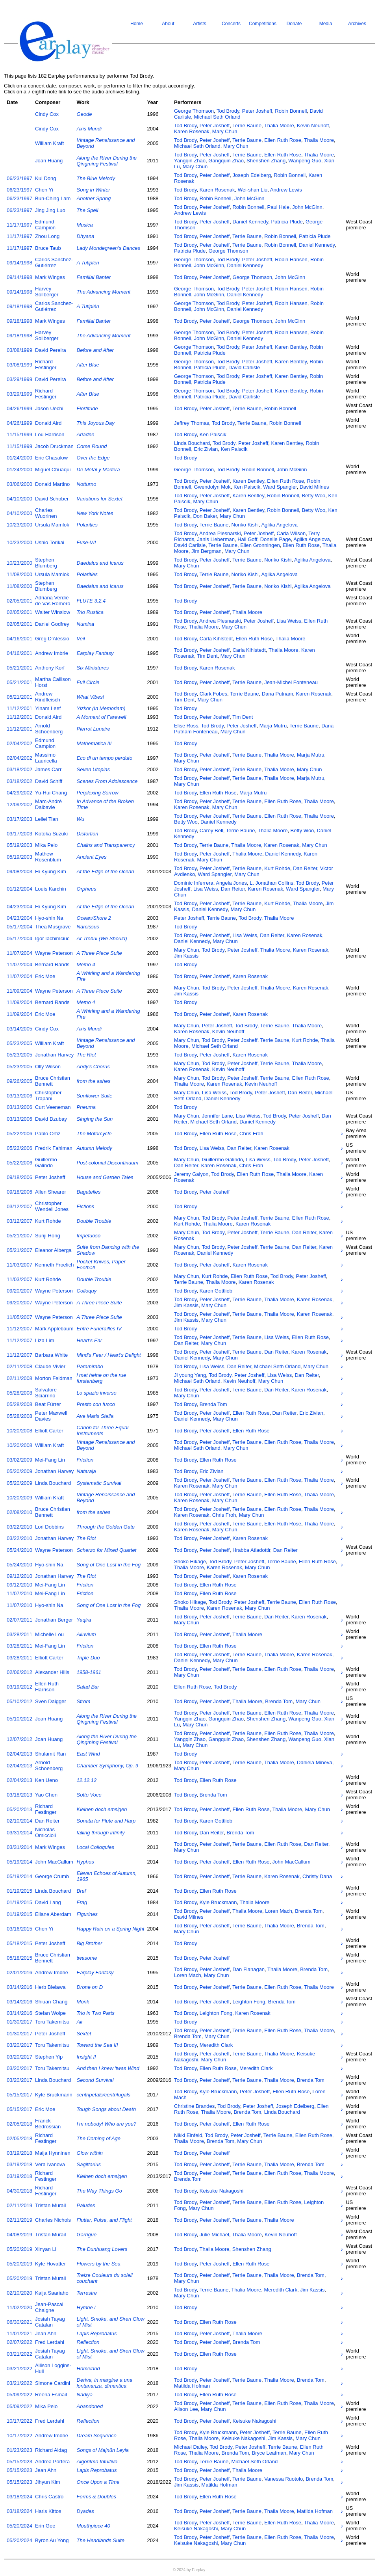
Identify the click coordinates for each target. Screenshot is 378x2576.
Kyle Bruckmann (218, 1902)
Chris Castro (49, 2497)
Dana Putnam (277, 694)
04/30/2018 (19, 2191)
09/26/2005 (19, 1081)
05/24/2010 (19, 1550)
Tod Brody (228, 111)
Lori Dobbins (49, 1527)
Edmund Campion (45, 225)
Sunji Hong (47, 1236)
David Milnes (314, 487)
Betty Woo (314, 495)
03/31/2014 (19, 1833)
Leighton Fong (248, 2002)
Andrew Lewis (286, 190)
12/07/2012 (19, 1739)
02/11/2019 (19, 2205)
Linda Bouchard (192, 443)
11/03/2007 (19, 1265)
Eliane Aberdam (53, 1914)
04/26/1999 (19, 408)
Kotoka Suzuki (51, 834)
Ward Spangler (280, 487)
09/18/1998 (19, 306)
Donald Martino (52, 484)
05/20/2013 (19, 1809)
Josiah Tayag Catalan (50, 2322)
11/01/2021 (19, 2333)
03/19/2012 (19, 1687)
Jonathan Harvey (54, 1055)
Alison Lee (186, 2409)
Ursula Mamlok (52, 525)
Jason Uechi (49, 408)
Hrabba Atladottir (251, 1550)
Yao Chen (46, 1795)
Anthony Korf (50, 668)
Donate (294, 23)
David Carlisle (244, 367)
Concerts (231, 23)
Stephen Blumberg (46, 563)
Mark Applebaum (54, 1329)
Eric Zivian (206, 449)
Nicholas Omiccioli (45, 1832)
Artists (199, 23)
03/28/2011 (19, 1634)
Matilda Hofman (192, 2386)
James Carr (48, 769)
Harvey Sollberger (46, 292)
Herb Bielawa (50, 1987)
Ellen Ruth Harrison (47, 1687)
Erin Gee (45, 2526)
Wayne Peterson (54, 953)
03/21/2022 (19, 2354)
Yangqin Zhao (190, 161)
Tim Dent (207, 656)
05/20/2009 (19, 1471)
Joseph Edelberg (251, 175)
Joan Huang (49, 161)
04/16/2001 (19, 639)
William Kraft (49, 143)
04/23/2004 (19, 907)
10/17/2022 (19, 2421)
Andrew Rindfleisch (47, 697)
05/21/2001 (19, 668)
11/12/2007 (19, 1329)
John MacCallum (54, 1862)
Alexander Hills (52, 1672)
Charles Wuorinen (46, 513)
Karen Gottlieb (216, 1291)
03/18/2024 (19, 2497)
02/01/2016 (19, 1972)
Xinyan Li (45, 2249)
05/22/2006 (19, 1133)
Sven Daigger (50, 1701)
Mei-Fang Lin (50, 1460)
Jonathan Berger (54, 1620)
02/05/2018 (19, 2124)
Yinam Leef (48, 708)
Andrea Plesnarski (220, 533)
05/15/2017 (19, 2095)
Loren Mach (278, 1911)
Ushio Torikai (49, 542)
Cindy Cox (47, 114)
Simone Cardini (52, 2383)
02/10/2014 (19, 1821)
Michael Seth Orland (217, 117)
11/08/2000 (19, 574)
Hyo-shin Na (49, 918)
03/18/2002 (19, 769)
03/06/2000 (19, 484)
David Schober (52, 499)
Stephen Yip (49, 2057)
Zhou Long (47, 236)
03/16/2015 (19, 1929)
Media (325, 23)
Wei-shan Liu (253, 190)
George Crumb (52, 1876)
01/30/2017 (19, 2022)
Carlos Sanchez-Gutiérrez (54, 262)
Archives (357, 23)
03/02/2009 (19, 1460)
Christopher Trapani (48, 1095)
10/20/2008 (19, 1431)
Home (136, 23)
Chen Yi (44, 190)
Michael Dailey (190, 2447)
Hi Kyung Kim (50, 871)
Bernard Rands (52, 964)
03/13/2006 (19, 1096)
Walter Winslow (52, 612)
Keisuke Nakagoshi (221, 2191)
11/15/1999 (19, 434)
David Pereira (50, 350)
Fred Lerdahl (49, 2342)
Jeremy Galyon (191, 1174)
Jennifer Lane (217, 1116)
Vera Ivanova (50, 2164)
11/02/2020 (19, 2307)
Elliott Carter (49, 1431)
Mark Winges (50, 277)
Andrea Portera (52, 2461)
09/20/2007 (19, 1291)
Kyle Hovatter (50, 2264)
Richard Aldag (51, 2450)
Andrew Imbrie (51, 653)
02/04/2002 (19, 743)
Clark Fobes (213, 694)
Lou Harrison (49, 434)
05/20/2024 (19, 2526)
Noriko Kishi (245, 525)
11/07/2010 (19, 1593)
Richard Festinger (45, 364)
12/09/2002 (19, 804)
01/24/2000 (19, 458)
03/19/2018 (19, 2153)
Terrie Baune (246, 125)
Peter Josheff (257, 111)
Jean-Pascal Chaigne (49, 2307)
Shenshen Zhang (265, 161)
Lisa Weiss (288, 621)
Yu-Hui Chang (51, 793)
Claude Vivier (50, 1366)
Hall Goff (247, 539)
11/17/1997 (19, 225)
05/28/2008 (19, 1393)
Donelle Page (275, 539)
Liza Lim (44, 1340)
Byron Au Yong (52, 2540)
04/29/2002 (19, 793)
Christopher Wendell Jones (52, 1206)
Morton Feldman (53, 1378)
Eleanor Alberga (53, 1250)
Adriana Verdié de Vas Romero (52, 600)
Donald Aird (48, 423)
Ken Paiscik (213, 434)
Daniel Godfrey (52, 624)
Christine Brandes (194, 2106)
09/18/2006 (19, 1177)
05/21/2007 (19, 1236)
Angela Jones (231, 883)
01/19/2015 (19, 1891)
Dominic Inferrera (193, 883)
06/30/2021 (19, 2322)
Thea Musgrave (52, 927)
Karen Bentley (291, 347)
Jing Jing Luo (50, 210)
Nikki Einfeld (188, 2135)
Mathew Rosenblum (48, 857)
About (168, 23)
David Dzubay (51, 1119)
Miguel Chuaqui (52, 469)
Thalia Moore (279, 125)
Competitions (262, 23)
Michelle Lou (49, 1634)
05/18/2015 (19, 1943)
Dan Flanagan (248, 1969)
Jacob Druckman (54, 446)
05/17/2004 (19, 927)
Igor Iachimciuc (52, 938)
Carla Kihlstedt (216, 639)
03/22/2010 (19, 1527)
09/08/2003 (19, 871)
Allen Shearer (50, 1192)
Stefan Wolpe (50, 2013)
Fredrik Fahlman (53, 1148)
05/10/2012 (19, 1701)
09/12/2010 (19, 1576)
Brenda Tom (213, 1404)
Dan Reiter (305, 868)
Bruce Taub (48, 248)
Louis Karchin (50, 889)
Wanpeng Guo (304, 161)
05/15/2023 (19, 2461)
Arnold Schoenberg (49, 729)
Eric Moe (45, 976)
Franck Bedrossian (48, 2124)
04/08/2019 (19, 2234)
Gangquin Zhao (226, 161)
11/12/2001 (19, 708)
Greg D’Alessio (52, 639)
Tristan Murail (50, 2205)
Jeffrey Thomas (191, 423)
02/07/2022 (19, 2342)
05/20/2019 (19, 2249)
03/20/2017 (19, 2045)
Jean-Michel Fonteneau (291, 682)
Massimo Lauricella (46, 758)
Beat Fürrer (48, 1404)
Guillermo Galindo (46, 1162)
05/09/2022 (19, 2394)
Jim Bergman (206, 551)
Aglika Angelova (279, 525)
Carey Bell (211, 830)
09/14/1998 (19, 263)
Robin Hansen (291, 259)
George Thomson (194, 111)
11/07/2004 (19, 953)
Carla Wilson (291, 533)
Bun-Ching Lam (52, 198)
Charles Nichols (53, 2220)
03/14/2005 (19, 1029)
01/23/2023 (19, 2450)
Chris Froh (251, 1133)
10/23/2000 (19, 525)
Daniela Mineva (314, 1762)
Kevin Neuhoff (313, 125)
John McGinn (249, 198)
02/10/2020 (19, 2293)
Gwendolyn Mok (212, 487)
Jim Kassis (186, 956)
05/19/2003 (19, 845)
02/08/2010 (19, 1512)
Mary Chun (224, 131)
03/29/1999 (19, 379)
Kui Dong (45, 178)
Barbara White (51, 1355)
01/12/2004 (19, 889)
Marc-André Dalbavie (48, 804)
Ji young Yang (190, 1375)
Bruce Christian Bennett (52, 1081)
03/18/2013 (19, 1795)
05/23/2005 (19, 1043)
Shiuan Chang (51, 2002)
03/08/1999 (19, 350)
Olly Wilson (48, 1066)
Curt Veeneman (52, 1107)
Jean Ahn (45, 2333)
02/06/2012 (19, 1672)
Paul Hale (278, 207)
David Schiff (48, 781)
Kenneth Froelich (54, 1265)
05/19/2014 (19, 1862)
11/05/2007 (19, 1317)
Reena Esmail (51, 2394)
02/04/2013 (19, 1754)
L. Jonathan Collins (271, 883)
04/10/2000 (19, 499)
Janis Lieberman (216, 539)
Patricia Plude (286, 222)
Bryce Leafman (269, 2453)
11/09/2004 (19, 991)
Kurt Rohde (277, 868)
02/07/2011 (19, 1620)
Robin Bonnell (291, 111)
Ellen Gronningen (260, 545)
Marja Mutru (273, 726)
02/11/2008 (19, 1366)
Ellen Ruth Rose (282, 140)
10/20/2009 (19, 1498)
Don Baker (205, 516)
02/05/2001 (19, 601)
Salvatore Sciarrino (46, 1393)
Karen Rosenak (191, 131)
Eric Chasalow (51, 458)
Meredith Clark (216, 2045)
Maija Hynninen (52, 2153)
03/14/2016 (19, 1987)
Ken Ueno (46, 1780)
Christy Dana (317, 1876)
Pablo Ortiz (47, 1133)
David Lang (48, 1902)
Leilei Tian (46, 819)
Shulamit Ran (50, 1754)
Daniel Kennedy (250, 222)
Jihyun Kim (47, 2482)
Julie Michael (214, 2234)
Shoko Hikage (190, 1561)
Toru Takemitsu (52, 2022)
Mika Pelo (46, 845)
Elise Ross (186, 726)
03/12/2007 (19, 1206)
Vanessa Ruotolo (283, 2479)
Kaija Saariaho (52, 2293)
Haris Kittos (48, 2511)
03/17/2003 (19, 819)
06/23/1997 (19, 178)
